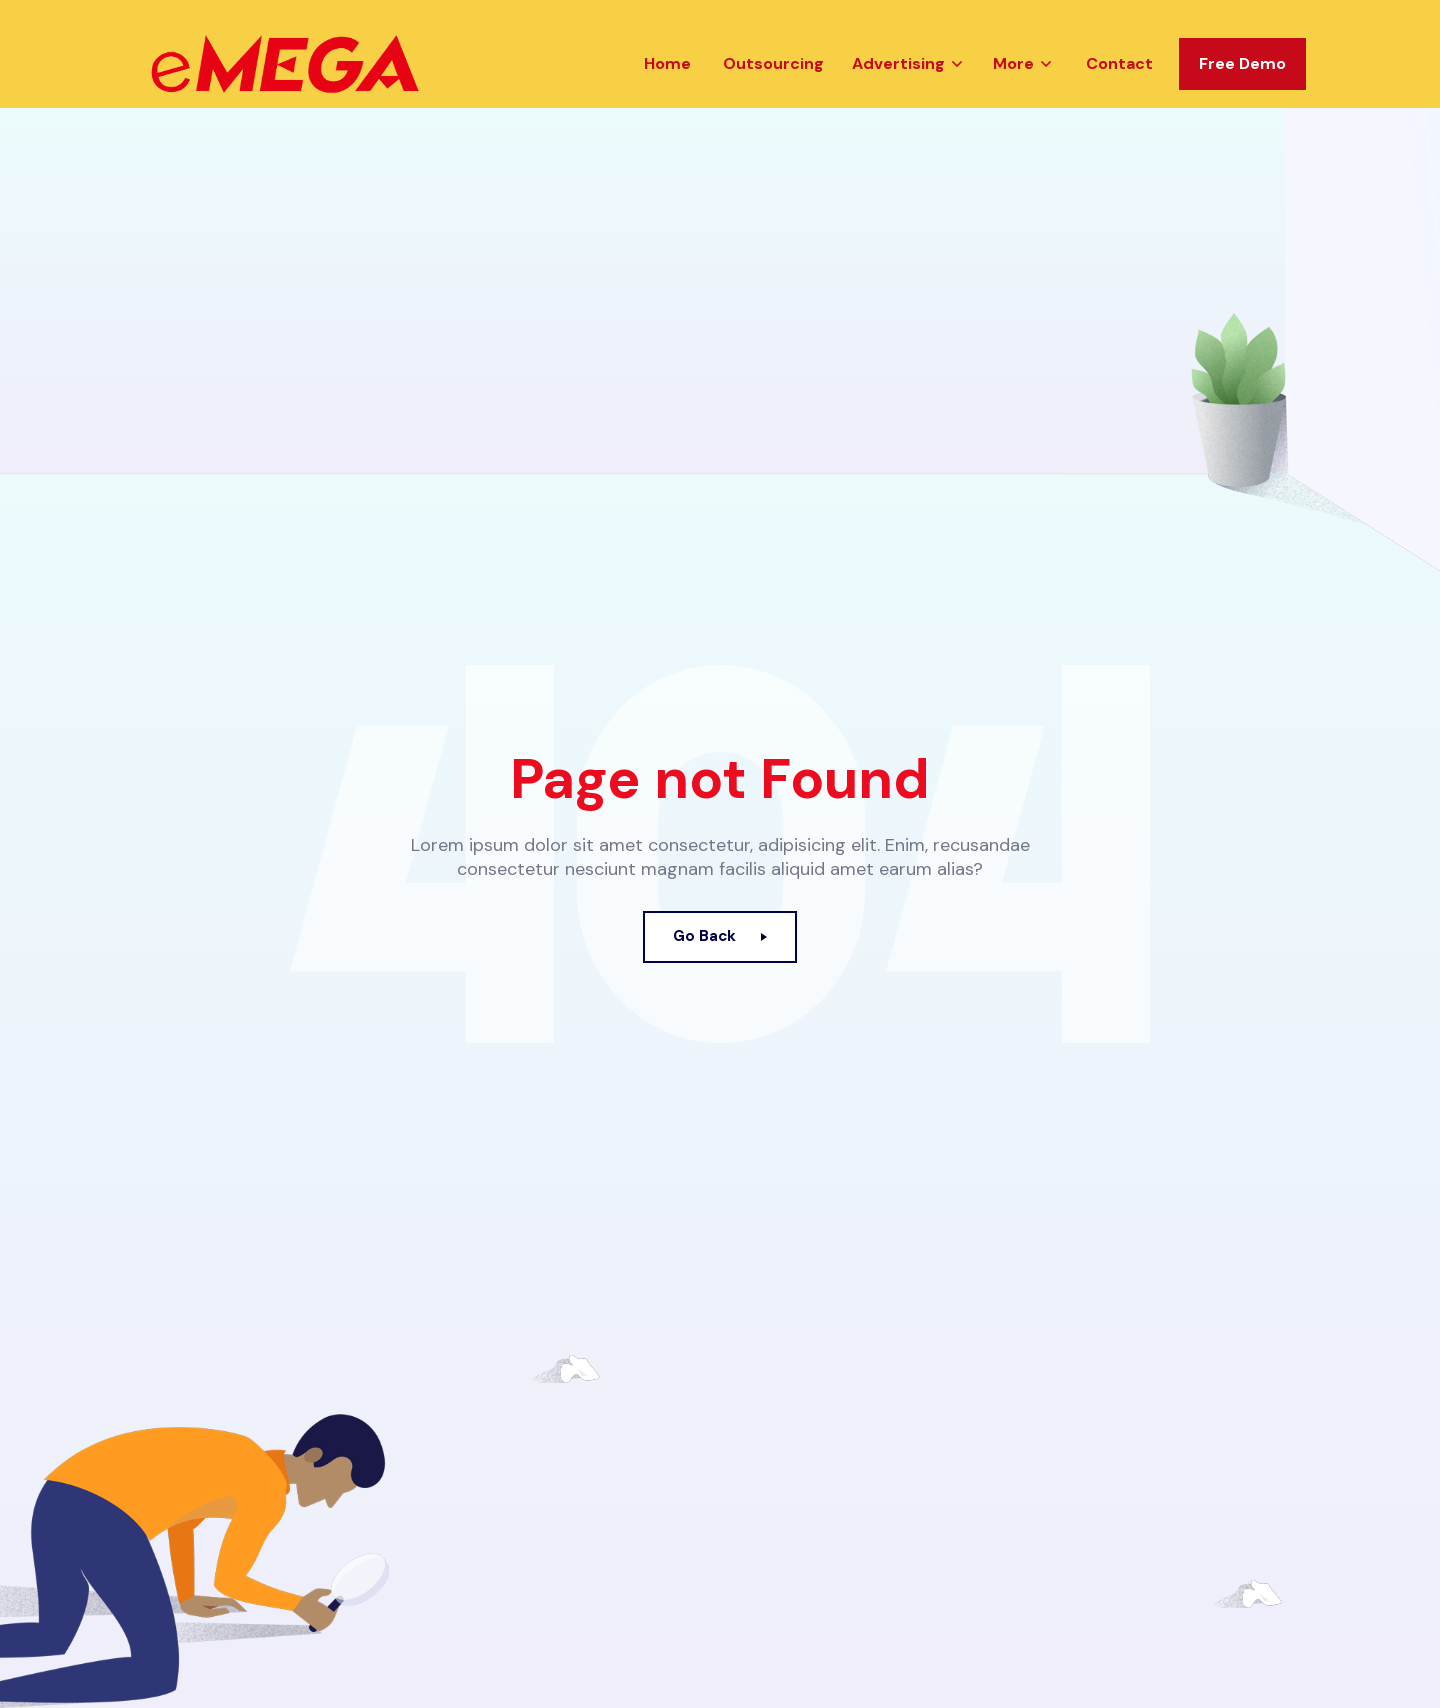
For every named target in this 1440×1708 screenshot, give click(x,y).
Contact (1119, 83)
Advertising (898, 83)
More (1013, 83)
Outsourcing (773, 83)
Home (667, 83)
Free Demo (1242, 83)
